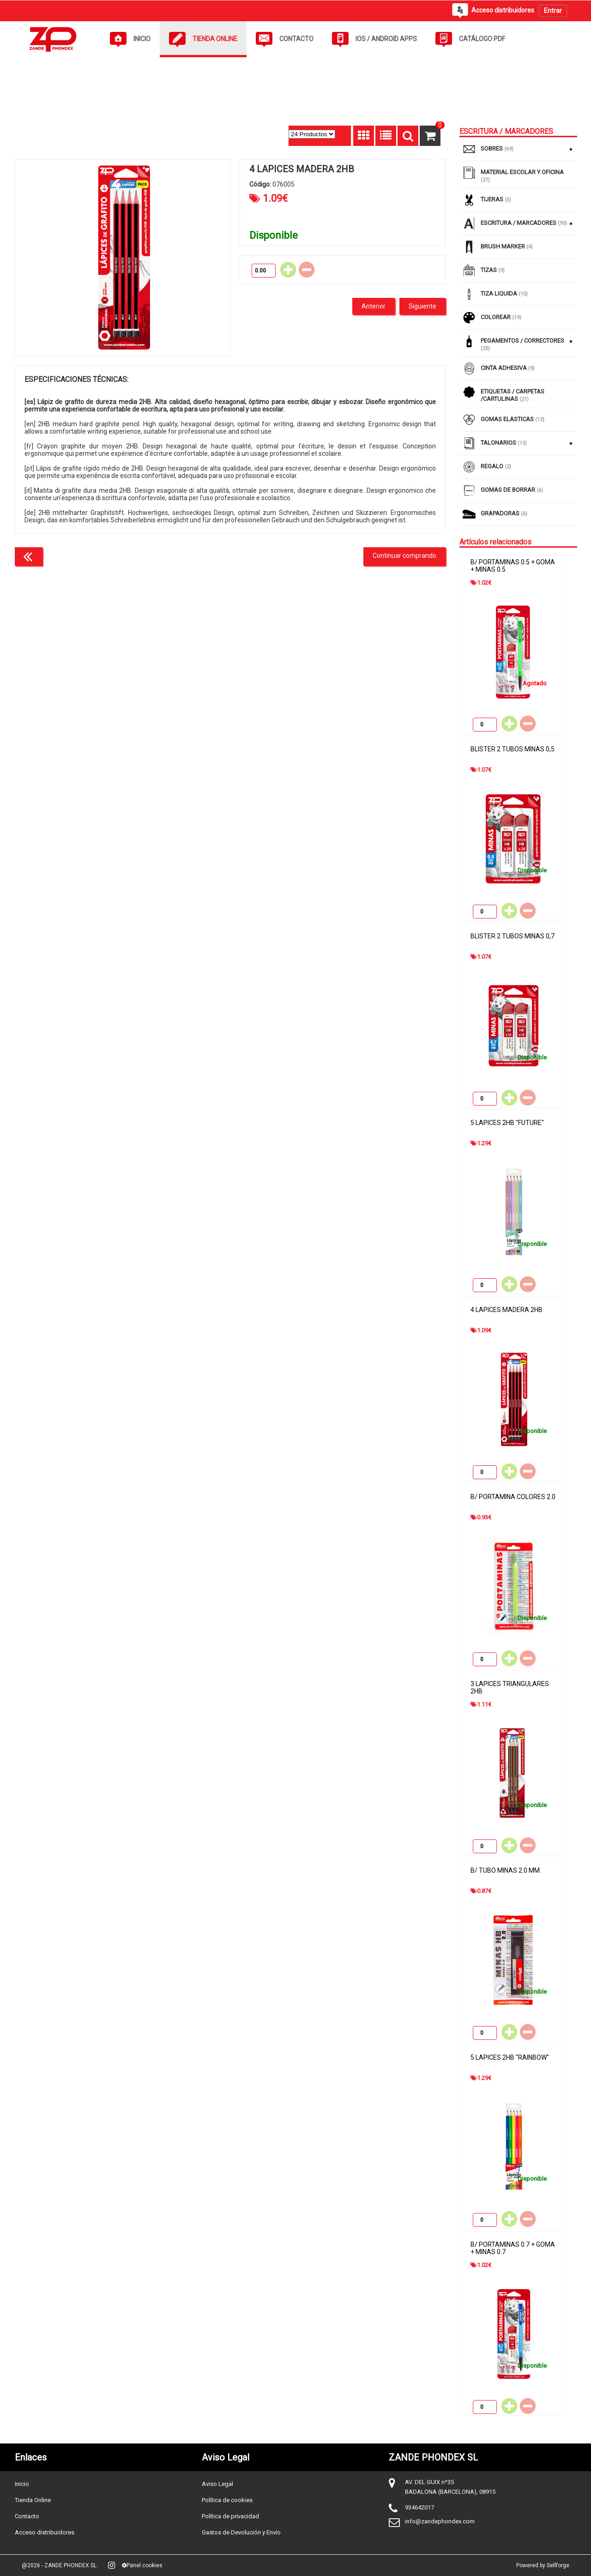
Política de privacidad (230, 2516)
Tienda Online (33, 2500)
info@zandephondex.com (440, 2521)
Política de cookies (227, 2500)
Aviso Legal (217, 2483)
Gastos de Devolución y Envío (241, 2532)
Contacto (27, 2516)
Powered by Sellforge (542, 2565)
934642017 (419, 2507)
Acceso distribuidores (44, 2532)
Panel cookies (142, 2565)
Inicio (22, 2483)
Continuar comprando (404, 555)
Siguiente (422, 306)
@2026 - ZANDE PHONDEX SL (59, 2565)
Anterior (374, 306)
